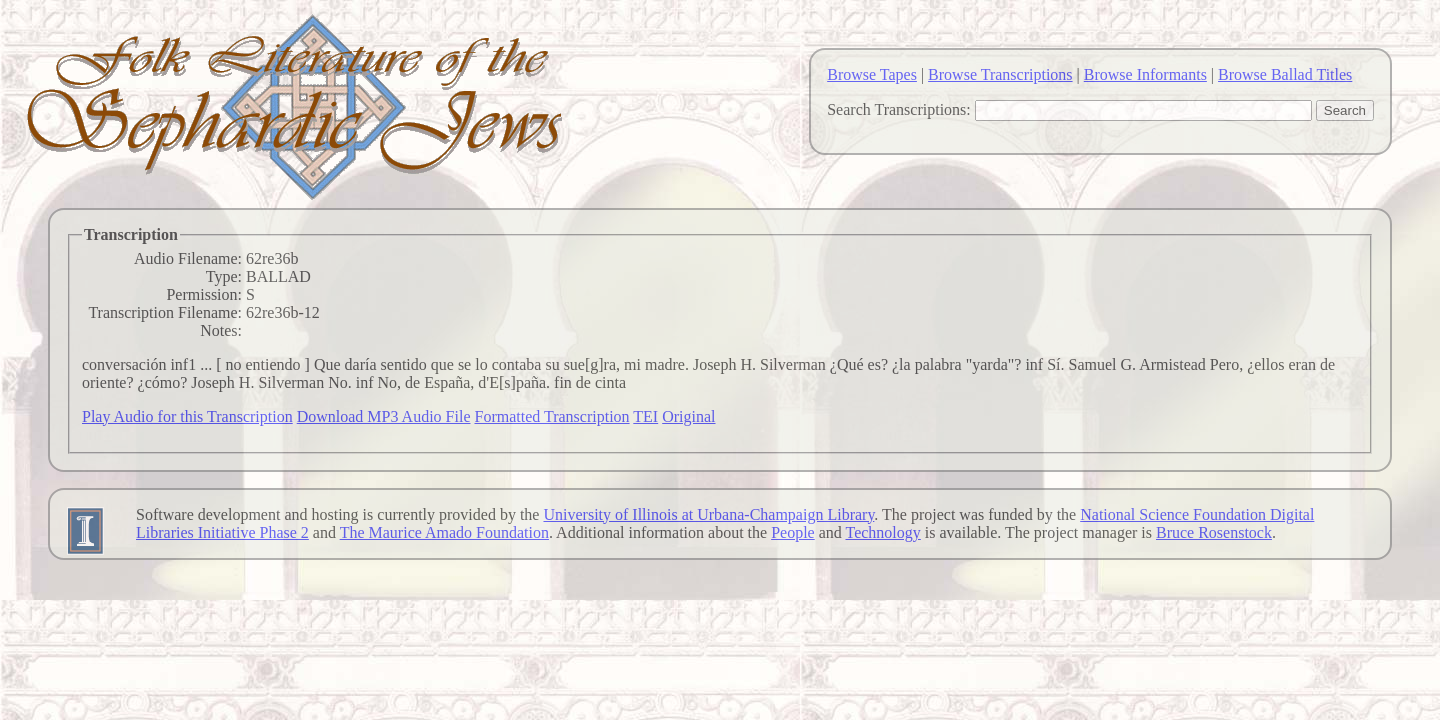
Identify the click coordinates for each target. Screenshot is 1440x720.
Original (688, 416)
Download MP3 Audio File (384, 416)
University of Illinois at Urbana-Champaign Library (708, 514)
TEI (645, 416)
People (793, 532)
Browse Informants (1145, 74)
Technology (883, 532)
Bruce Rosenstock (1214, 532)
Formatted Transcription (551, 416)
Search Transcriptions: (899, 109)
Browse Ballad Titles (1285, 74)
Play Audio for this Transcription (187, 416)
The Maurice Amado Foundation (444, 532)
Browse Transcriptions (1000, 74)
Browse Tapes (872, 74)
